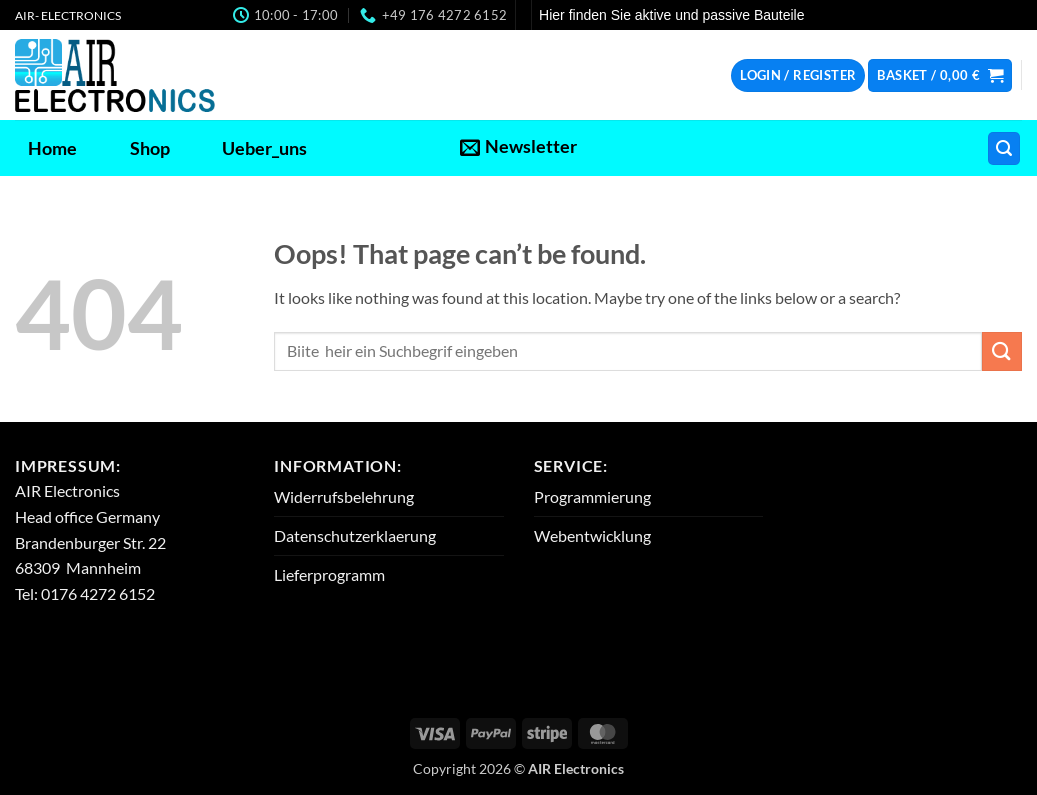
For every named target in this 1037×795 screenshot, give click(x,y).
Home (52, 148)
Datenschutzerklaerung (355, 535)
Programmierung (592, 496)
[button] (798, 75)
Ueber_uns (264, 148)
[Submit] (1002, 351)
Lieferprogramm (329, 574)
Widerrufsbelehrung (344, 496)
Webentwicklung (592, 535)
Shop (150, 148)
